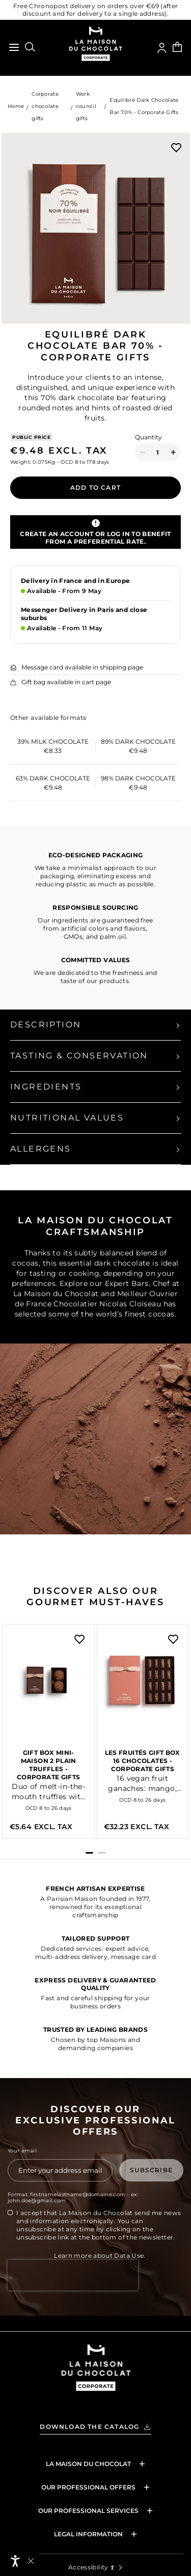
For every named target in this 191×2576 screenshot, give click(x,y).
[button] (89, 1853)
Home (16, 106)
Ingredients (45, 1086)
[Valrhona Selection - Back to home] (96, 2381)
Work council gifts (86, 106)
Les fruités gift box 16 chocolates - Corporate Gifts (142, 1761)
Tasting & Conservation (79, 1055)
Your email (22, 2151)
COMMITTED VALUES (95, 960)
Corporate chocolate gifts (45, 106)
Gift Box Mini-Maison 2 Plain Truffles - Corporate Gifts (48, 1765)
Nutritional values (67, 1118)
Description (45, 1024)
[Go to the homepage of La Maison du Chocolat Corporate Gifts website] (95, 44)
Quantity (148, 437)
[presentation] (73, 2298)
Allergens (40, 1149)
